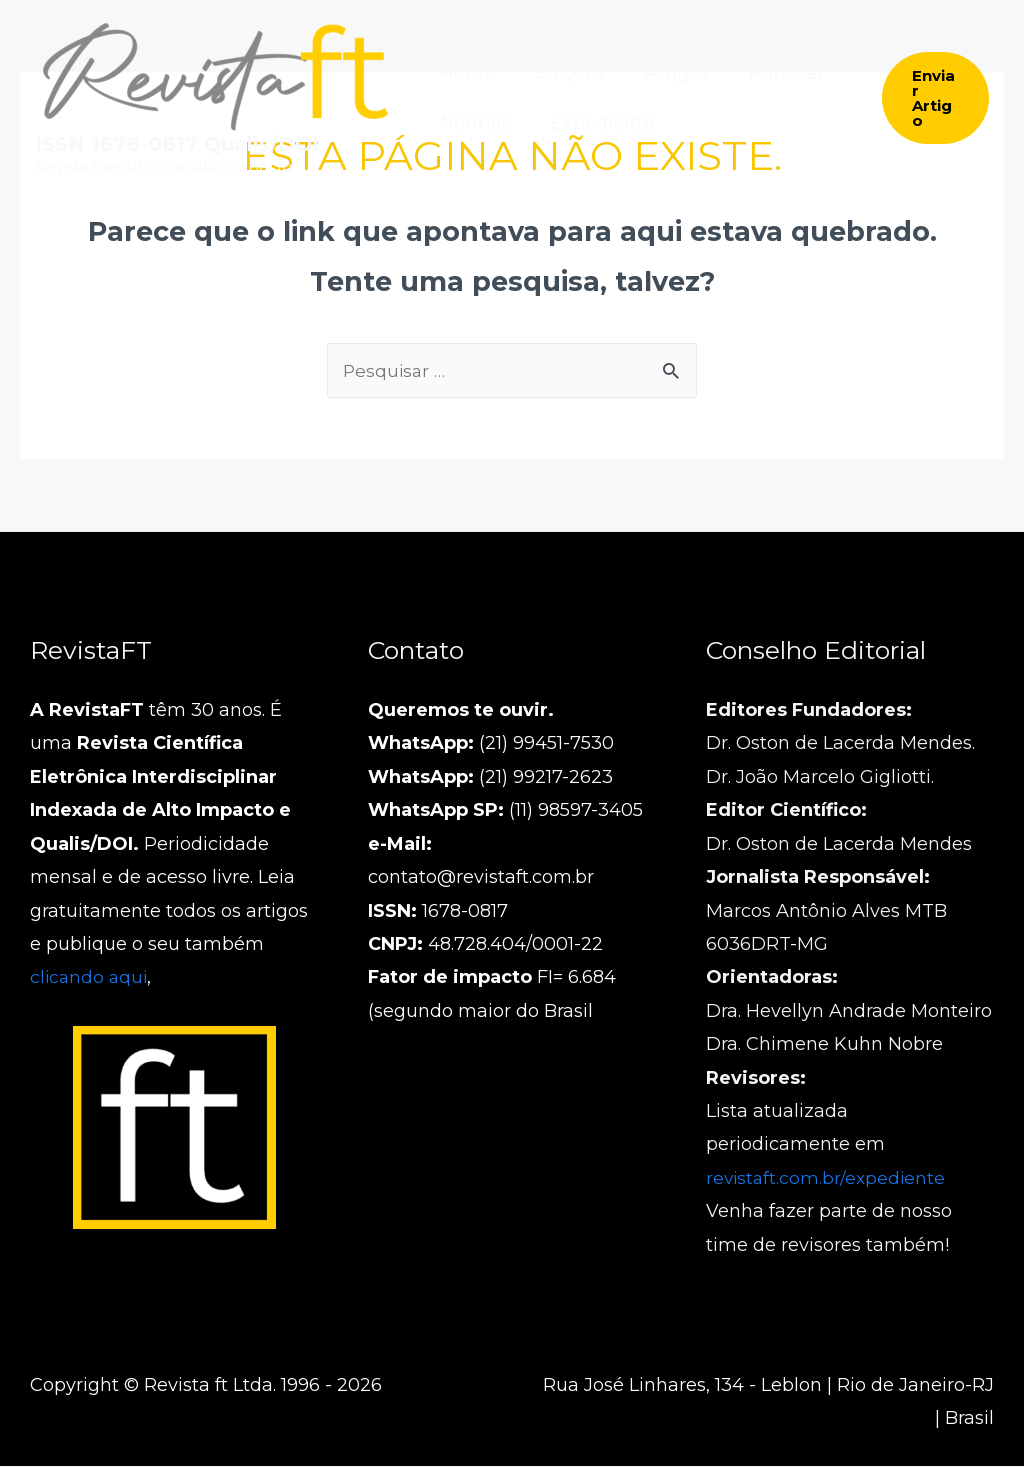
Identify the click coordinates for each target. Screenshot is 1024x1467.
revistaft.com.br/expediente (828, 1179)
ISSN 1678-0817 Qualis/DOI (177, 144)
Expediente (596, 123)
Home (465, 73)
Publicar (772, 73)
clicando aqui (90, 978)
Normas (473, 123)
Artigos (667, 73)
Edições (564, 73)
